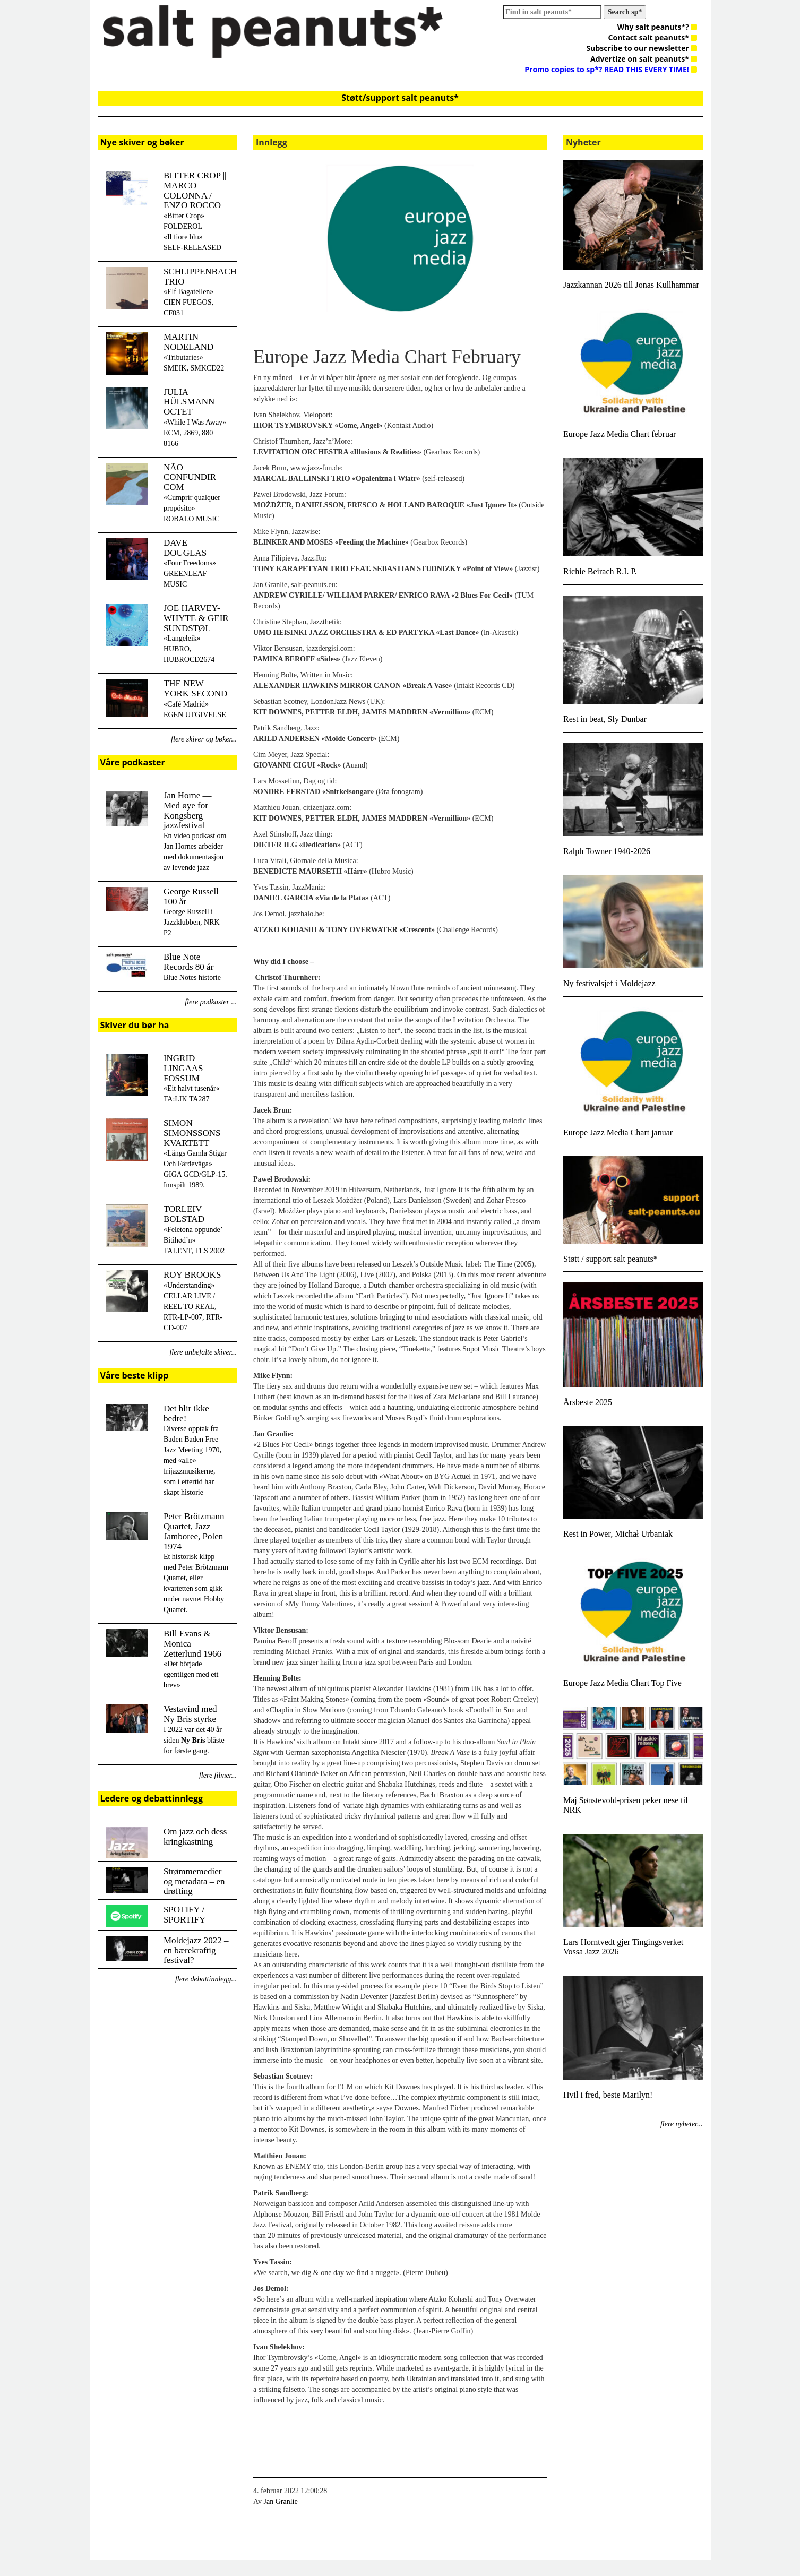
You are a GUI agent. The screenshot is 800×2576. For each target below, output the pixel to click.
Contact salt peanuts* (653, 37)
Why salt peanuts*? (657, 27)
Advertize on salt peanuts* (643, 59)
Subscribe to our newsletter (642, 48)
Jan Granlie (281, 2501)
